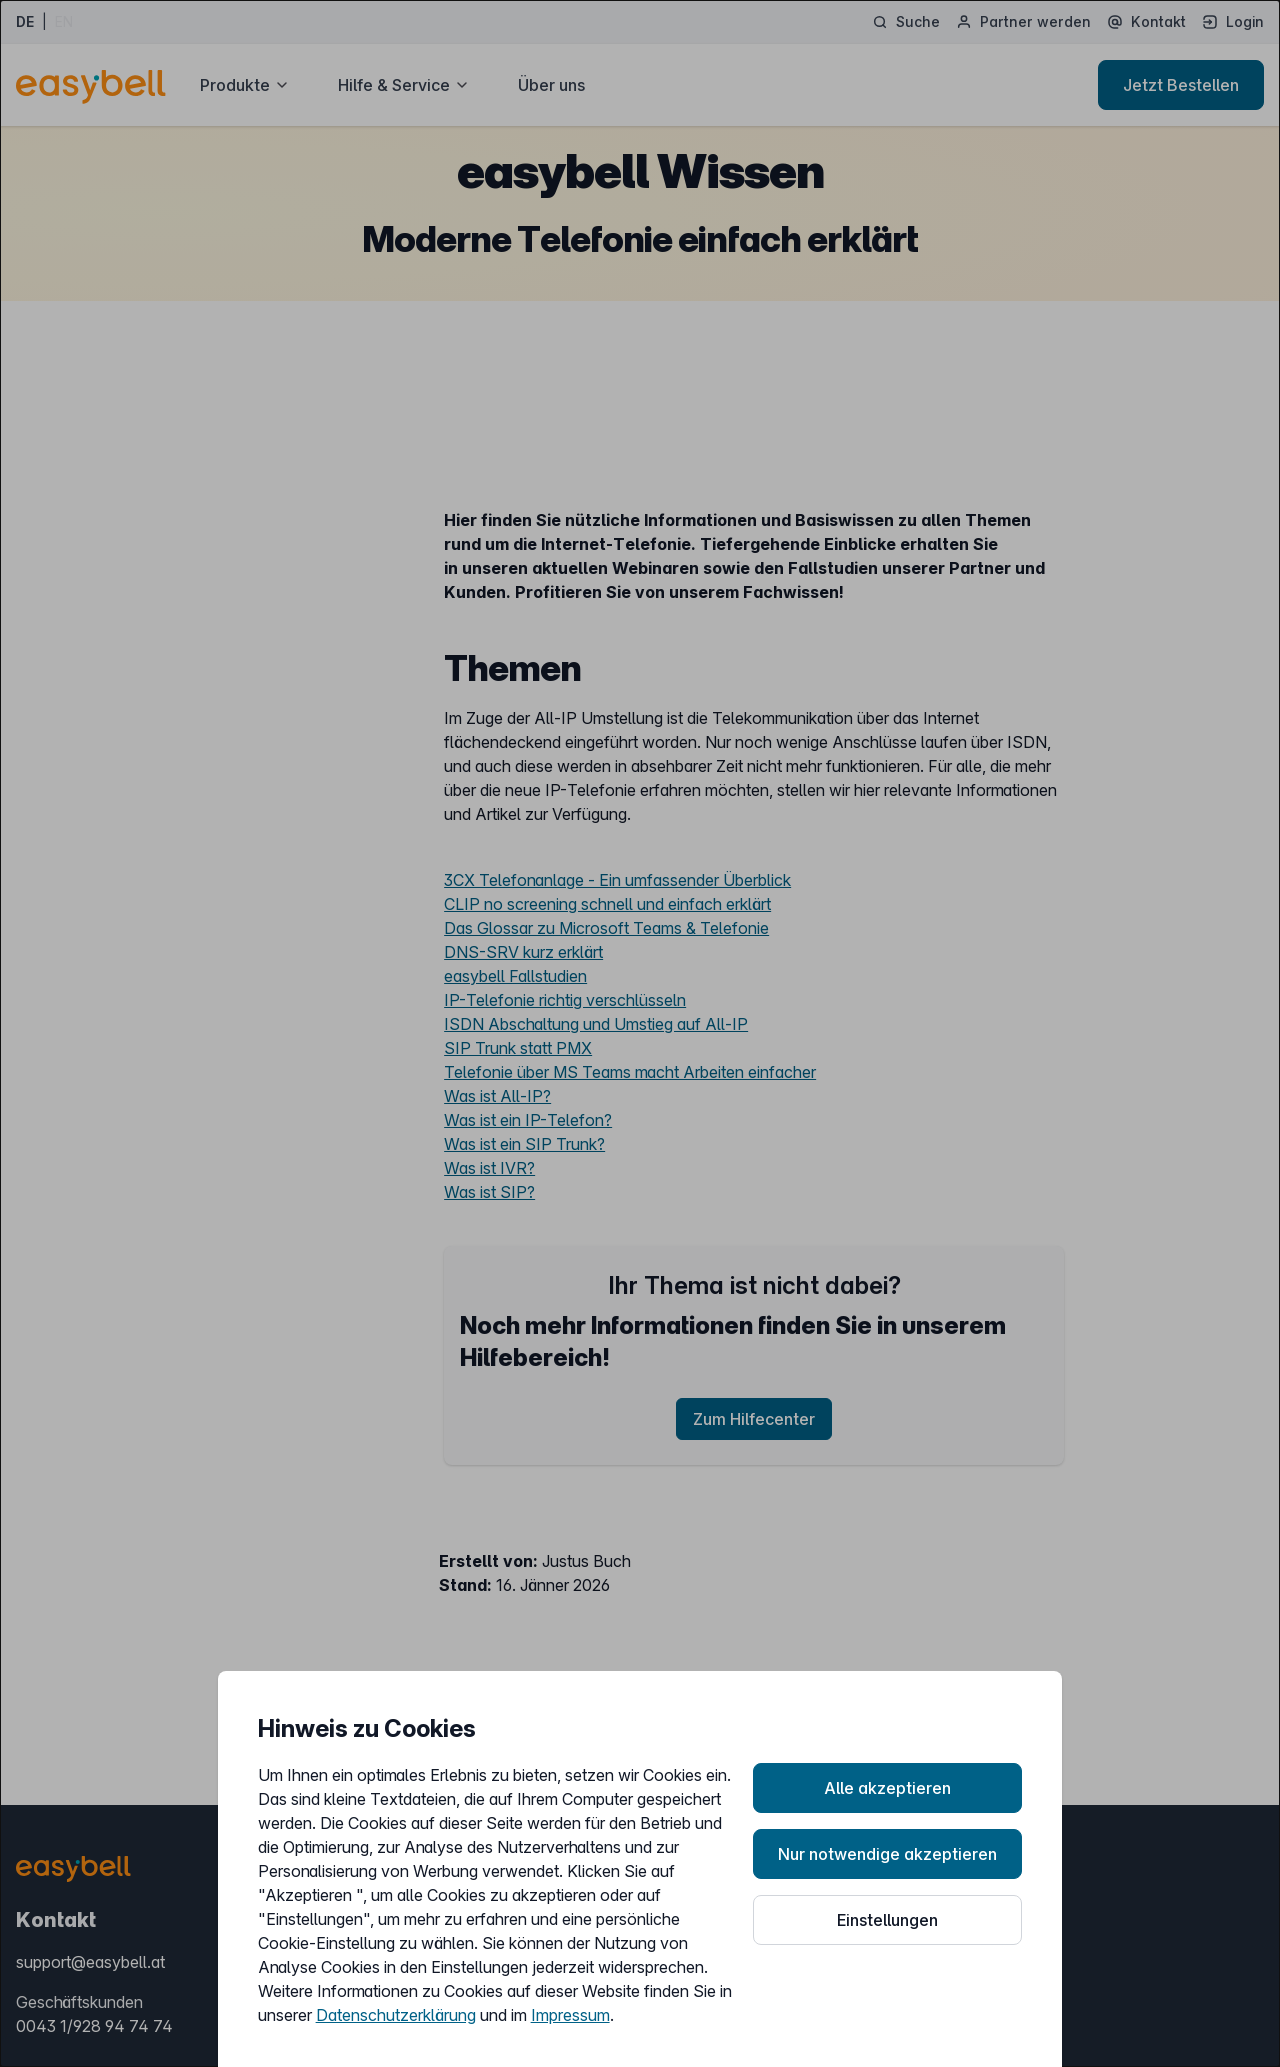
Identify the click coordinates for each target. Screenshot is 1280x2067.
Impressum (570, 2015)
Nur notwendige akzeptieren (887, 1854)
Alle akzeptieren (887, 1788)
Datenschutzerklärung (396, 2015)
